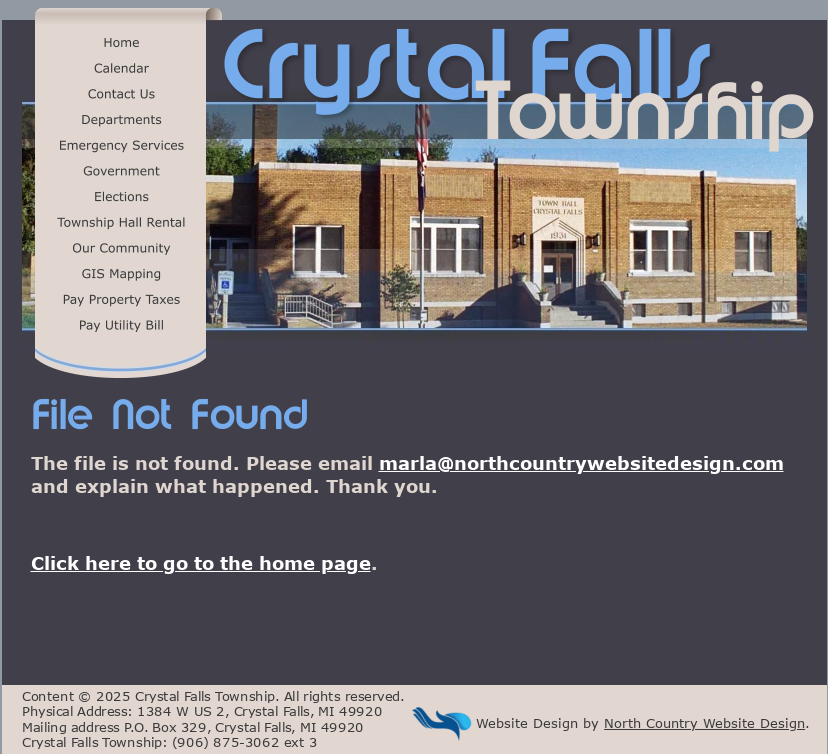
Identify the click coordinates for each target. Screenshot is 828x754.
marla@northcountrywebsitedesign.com (581, 463)
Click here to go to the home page (201, 563)
